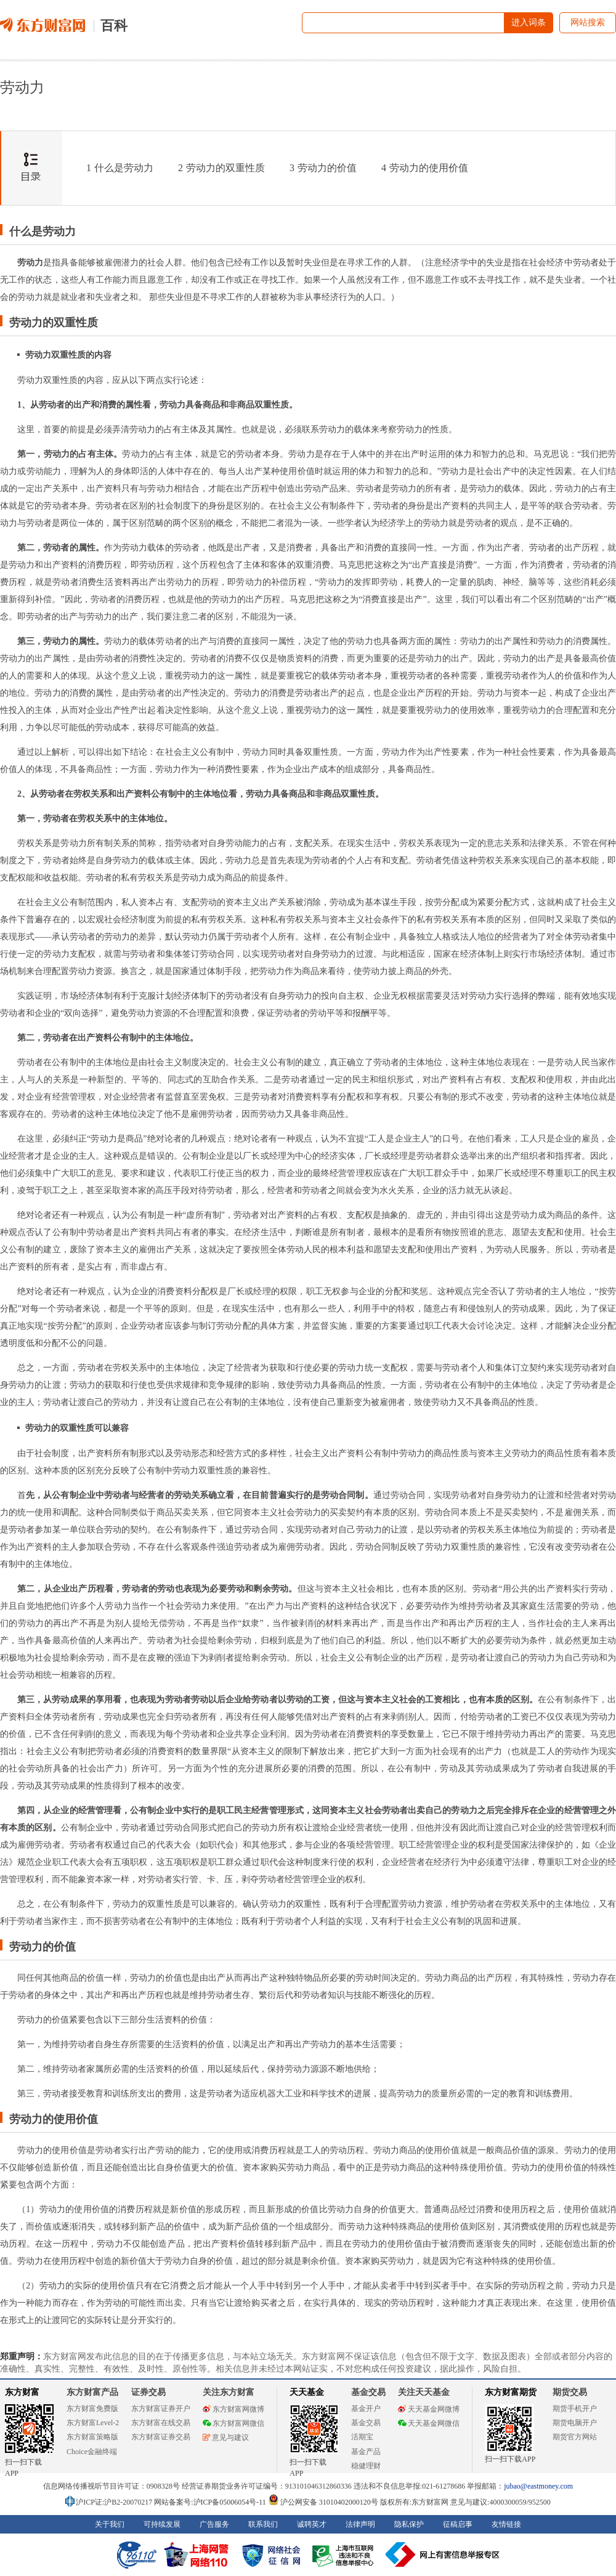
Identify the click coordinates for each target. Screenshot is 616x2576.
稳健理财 (366, 2465)
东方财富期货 (511, 2392)
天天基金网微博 (429, 2409)
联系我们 (263, 2524)
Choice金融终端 (92, 2451)
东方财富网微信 (233, 2423)
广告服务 (214, 2524)
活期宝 (362, 2437)
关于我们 (109, 2524)
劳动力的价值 (323, 168)
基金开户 (366, 2408)
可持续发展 (162, 2524)
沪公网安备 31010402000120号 (323, 2502)
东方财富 (22, 2392)
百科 (114, 25)
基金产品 (366, 2451)
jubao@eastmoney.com (538, 2486)
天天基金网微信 (429, 2423)
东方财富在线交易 (160, 2422)
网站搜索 (587, 22)
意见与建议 (226, 2437)
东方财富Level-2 (93, 2422)
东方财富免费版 (92, 2408)
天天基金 (307, 2392)
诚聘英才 (311, 2524)
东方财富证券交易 (160, 2437)
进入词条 (528, 22)
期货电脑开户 (575, 2422)
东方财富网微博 (233, 2409)
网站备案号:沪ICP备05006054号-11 (211, 2502)
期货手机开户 (575, 2408)
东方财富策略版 (92, 2437)
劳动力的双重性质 (221, 168)
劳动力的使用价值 (424, 168)
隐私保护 (409, 2524)
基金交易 (366, 2422)
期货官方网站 (575, 2437)
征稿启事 (457, 2524)
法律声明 (360, 2524)
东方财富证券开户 (160, 2408)
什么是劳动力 (119, 168)
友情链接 (506, 2524)
